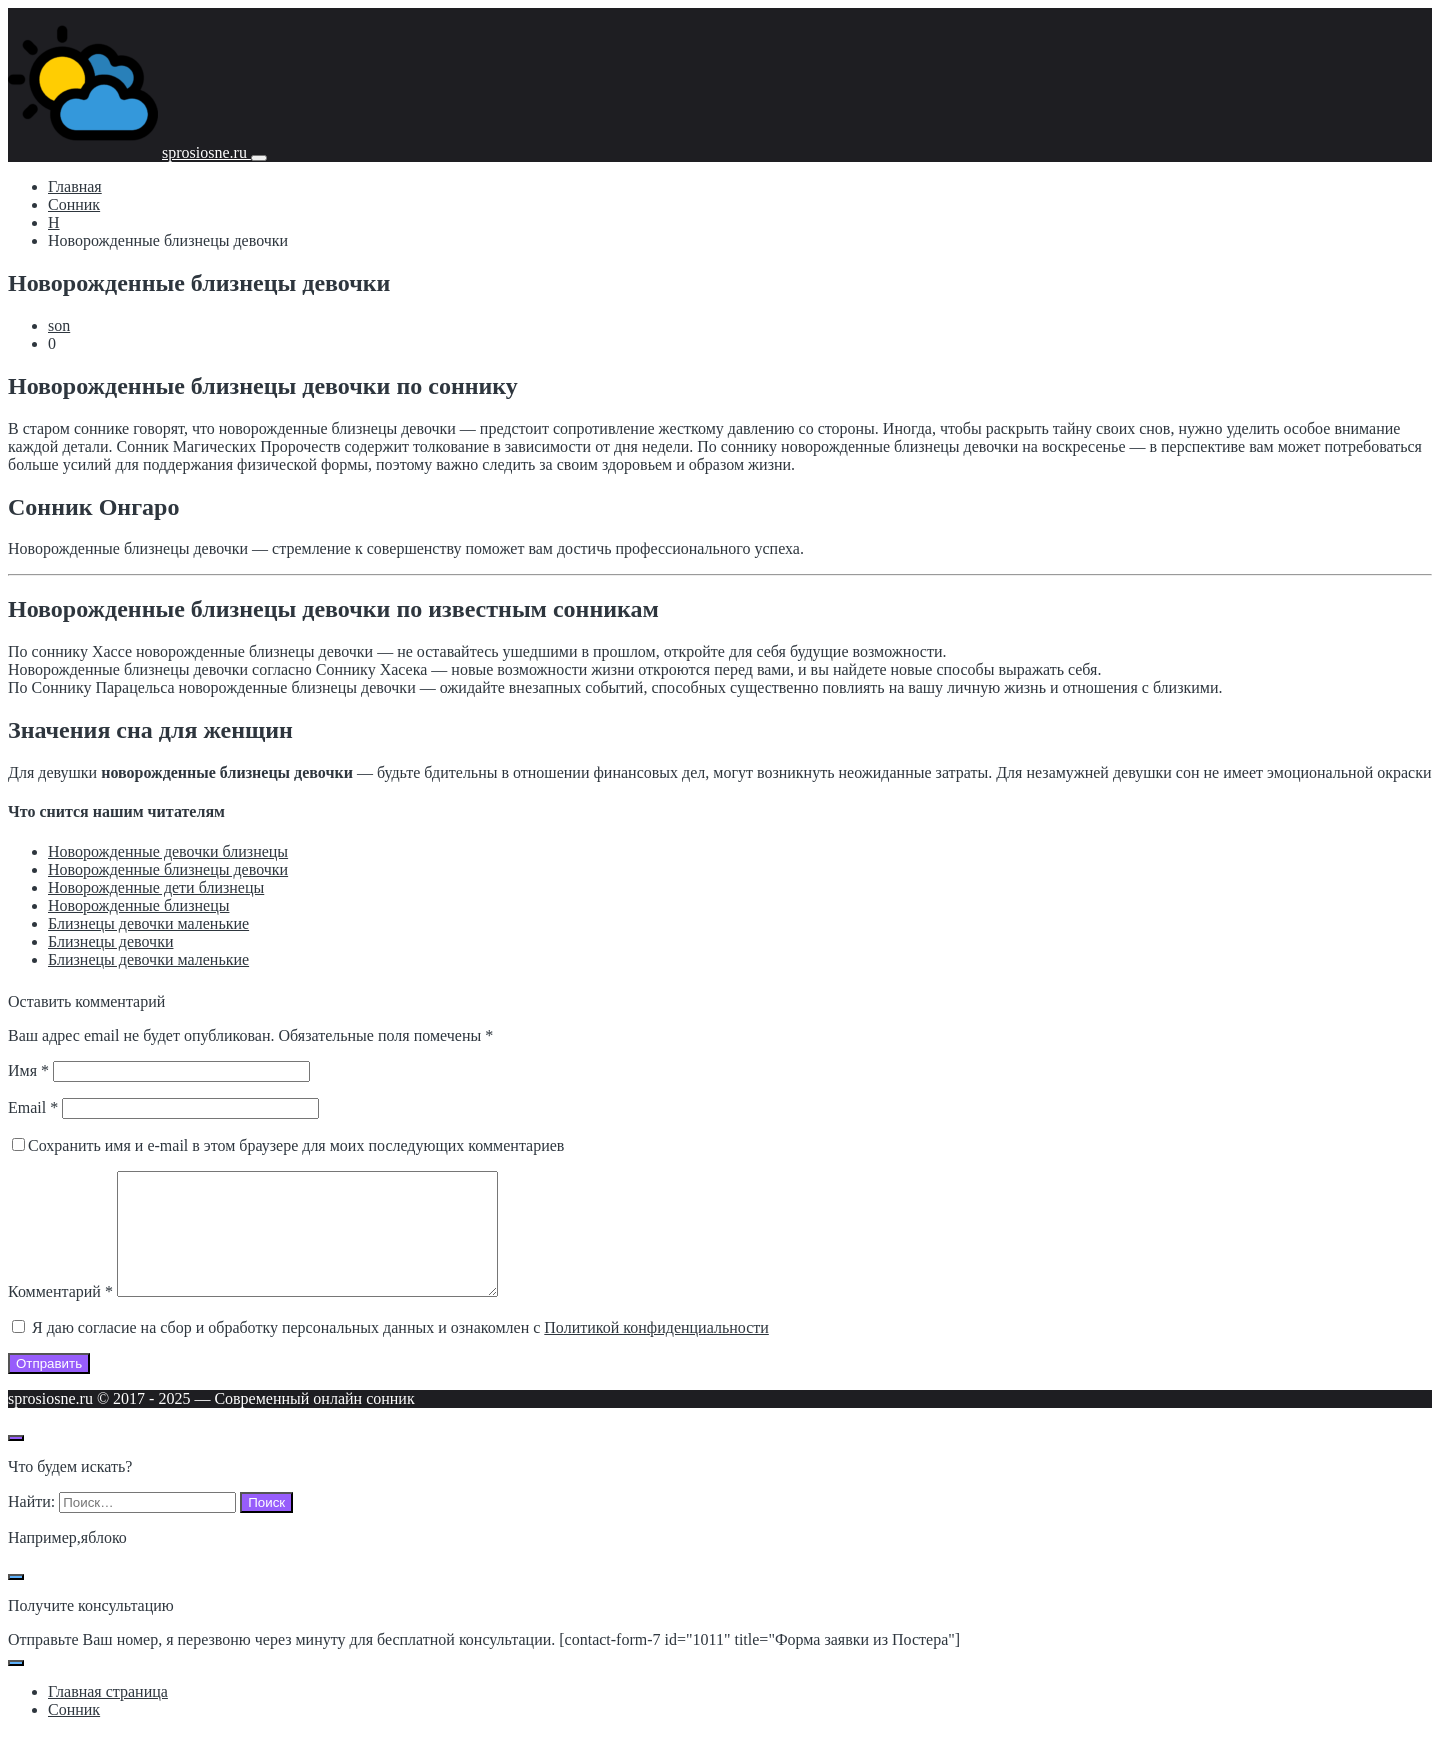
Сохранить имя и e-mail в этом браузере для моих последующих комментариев (296, 1145)
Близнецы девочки (110, 941)
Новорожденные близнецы (138, 905)
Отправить (49, 1387)
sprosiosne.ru (206, 152)
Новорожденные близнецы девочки (168, 869)
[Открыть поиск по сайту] (16, 1462)
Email (33, 1107)
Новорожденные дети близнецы (156, 887)
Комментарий (60, 1315)
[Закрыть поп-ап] (16, 1601)
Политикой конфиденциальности (656, 1351)
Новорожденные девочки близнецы (168, 851)
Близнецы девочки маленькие (148, 923)
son (59, 325)
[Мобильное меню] (259, 158)
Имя (28, 1070)
